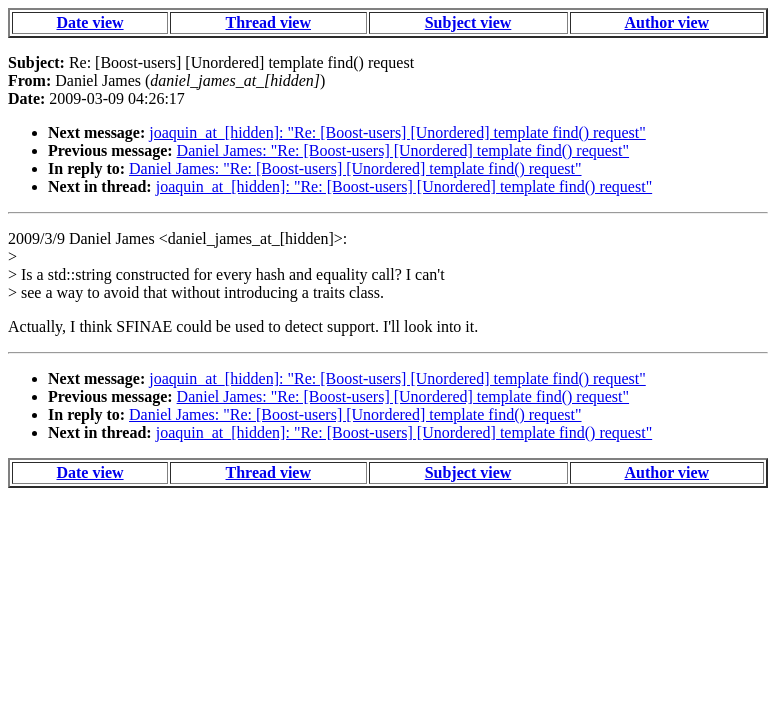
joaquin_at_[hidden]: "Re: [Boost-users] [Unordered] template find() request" (397, 132)
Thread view (268, 22)
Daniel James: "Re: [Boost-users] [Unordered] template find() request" (403, 150)
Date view (89, 22)
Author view (666, 22)
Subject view (468, 22)
